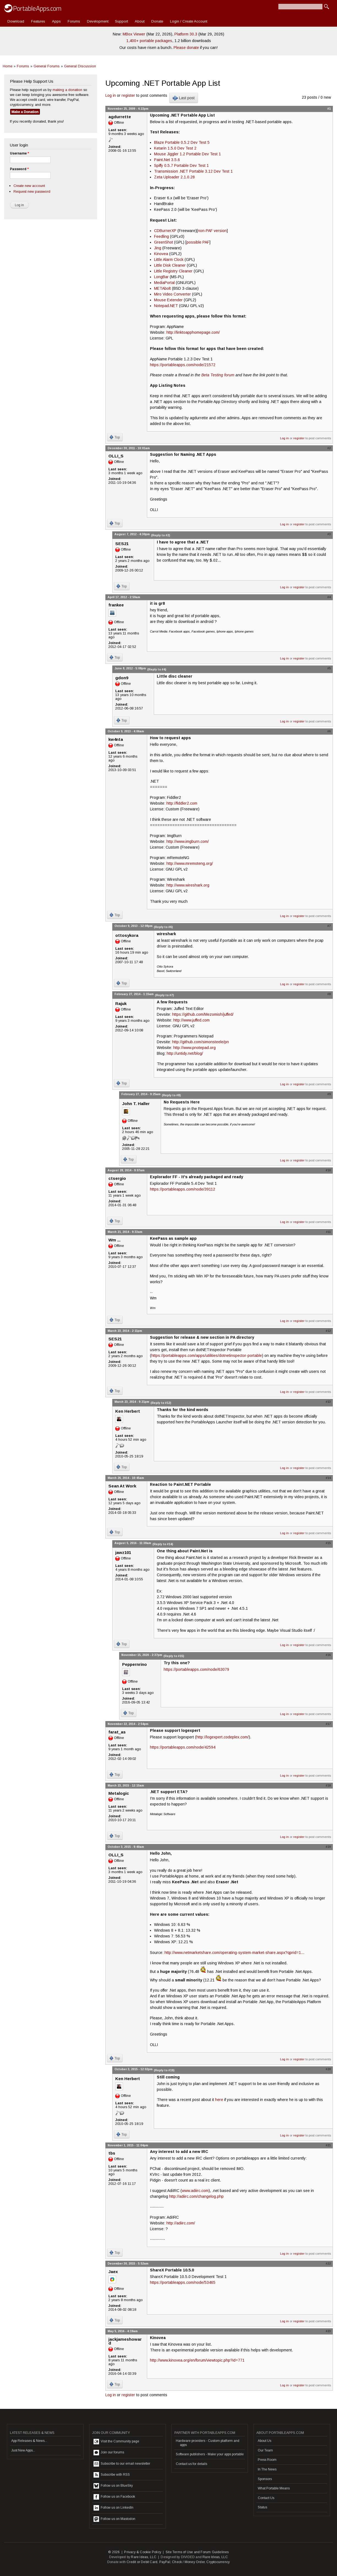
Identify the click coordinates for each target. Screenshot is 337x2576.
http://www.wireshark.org (187, 885)
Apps (56, 21)
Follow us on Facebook (114, 2497)
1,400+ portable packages (149, 40)
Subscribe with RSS (112, 2475)
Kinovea (161, 254)
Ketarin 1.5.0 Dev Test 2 (175, 148)
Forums (74, 21)
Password (19, 169)
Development (97, 21)
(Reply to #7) (164, 995)
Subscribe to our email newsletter (122, 2464)
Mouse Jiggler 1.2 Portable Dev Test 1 (187, 154)
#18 (328, 1785)
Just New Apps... (23, 2450)
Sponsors (265, 2479)
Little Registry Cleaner (173, 271)
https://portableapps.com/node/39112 (182, 1189)
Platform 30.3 (185, 34)
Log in (110, 95)
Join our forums (109, 2452)
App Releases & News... (29, 2441)
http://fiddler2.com (181, 803)
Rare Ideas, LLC (143, 2557)
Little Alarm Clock (168, 259)
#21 (328, 2145)
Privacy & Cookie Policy (142, 2552)
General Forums (47, 66)
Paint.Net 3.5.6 (167, 160)
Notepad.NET (166, 305)
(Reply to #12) (160, 1402)
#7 (329, 925)
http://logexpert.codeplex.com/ (222, 1737)
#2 (329, 448)
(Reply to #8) (171, 1095)
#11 (328, 1231)
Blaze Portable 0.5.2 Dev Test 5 (182, 142)
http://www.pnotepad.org (194, 1047)
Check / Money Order (188, 2562)
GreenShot (163, 242)
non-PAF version (212, 230)
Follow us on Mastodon (114, 2519)
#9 (329, 1094)
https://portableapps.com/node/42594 (182, 1747)
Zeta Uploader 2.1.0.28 (174, 177)
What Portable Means (274, 2488)
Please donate (186, 47)
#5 (329, 668)
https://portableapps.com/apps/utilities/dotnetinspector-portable (206, 1355)
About (139, 21)
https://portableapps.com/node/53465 (182, 2282)
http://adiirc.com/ (180, 2223)
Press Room (267, 2460)
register (128, 95)
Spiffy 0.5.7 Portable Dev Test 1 (181, 165)
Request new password (31, 191)
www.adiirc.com (195, 2190)
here (219, 2099)
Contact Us (266, 2498)
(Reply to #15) (173, 1656)
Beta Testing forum (217, 375)
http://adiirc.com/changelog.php (196, 2196)
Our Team (265, 2450)
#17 (328, 1723)
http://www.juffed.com (191, 1020)
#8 (329, 994)
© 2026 (114, 2552)
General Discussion (80, 66)
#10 (328, 1170)
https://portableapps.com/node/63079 (196, 1669)
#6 (329, 731)
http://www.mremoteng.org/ (189, 863)
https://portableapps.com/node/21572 (182, 365)
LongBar (161, 277)
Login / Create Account (188, 21)
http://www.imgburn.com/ (187, 841)
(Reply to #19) (164, 2070)
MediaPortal (164, 282)
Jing (157, 248)
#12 (328, 1330)
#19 (328, 1846)
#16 (328, 1654)
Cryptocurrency (218, 2562)
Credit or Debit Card (142, 2562)
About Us (264, 2441)
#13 (328, 1401)
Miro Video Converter (172, 294)
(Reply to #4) (156, 669)
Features (38, 21)
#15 (328, 1543)
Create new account (29, 186)
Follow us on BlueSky (113, 2486)
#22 (328, 2263)
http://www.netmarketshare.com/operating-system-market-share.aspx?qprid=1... (234, 1952)
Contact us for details (191, 2464)
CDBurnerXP (165, 230)
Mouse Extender (168, 300)
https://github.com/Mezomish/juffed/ (203, 1014)
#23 (328, 2331)
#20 (328, 2069)
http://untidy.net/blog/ (185, 1053)
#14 (328, 1477)
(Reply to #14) (162, 1544)
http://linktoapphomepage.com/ (193, 332)
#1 (329, 108)
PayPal (164, 2562)
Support (121, 21)
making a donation (67, 90)
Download (15, 21)
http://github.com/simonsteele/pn (200, 1042)
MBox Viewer (134, 34)
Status (262, 2507)
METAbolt (162, 288)
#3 (329, 534)
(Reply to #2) (160, 535)
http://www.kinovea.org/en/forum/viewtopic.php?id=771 (197, 2360)
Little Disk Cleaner (170, 265)
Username (19, 153)
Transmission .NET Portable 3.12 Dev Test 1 (193, 171)
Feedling (161, 236)
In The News (267, 2469)
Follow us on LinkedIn (113, 2508)
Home (7, 66)
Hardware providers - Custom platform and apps (207, 2443)
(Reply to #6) (163, 927)
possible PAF (198, 242)
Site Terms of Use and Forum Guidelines (197, 2552)
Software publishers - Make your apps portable (210, 2454)
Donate (157, 21)
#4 (329, 597)
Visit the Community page (116, 2441)
